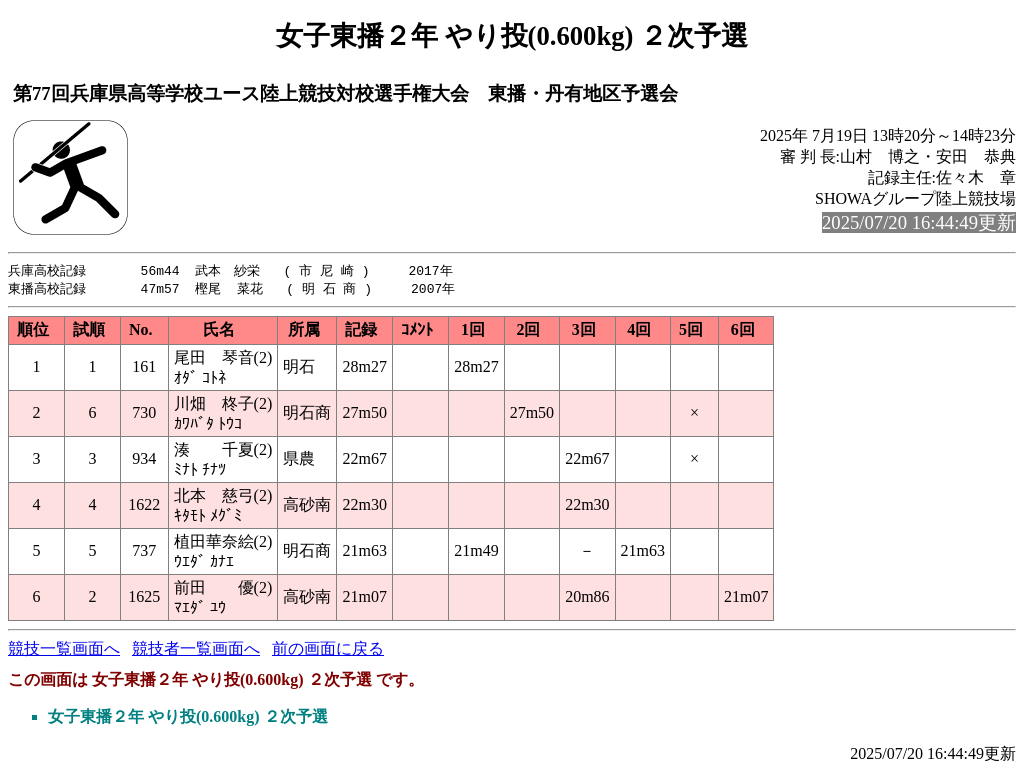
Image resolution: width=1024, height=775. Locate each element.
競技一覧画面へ (64, 650)
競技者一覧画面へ (196, 650)
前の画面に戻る (328, 650)
